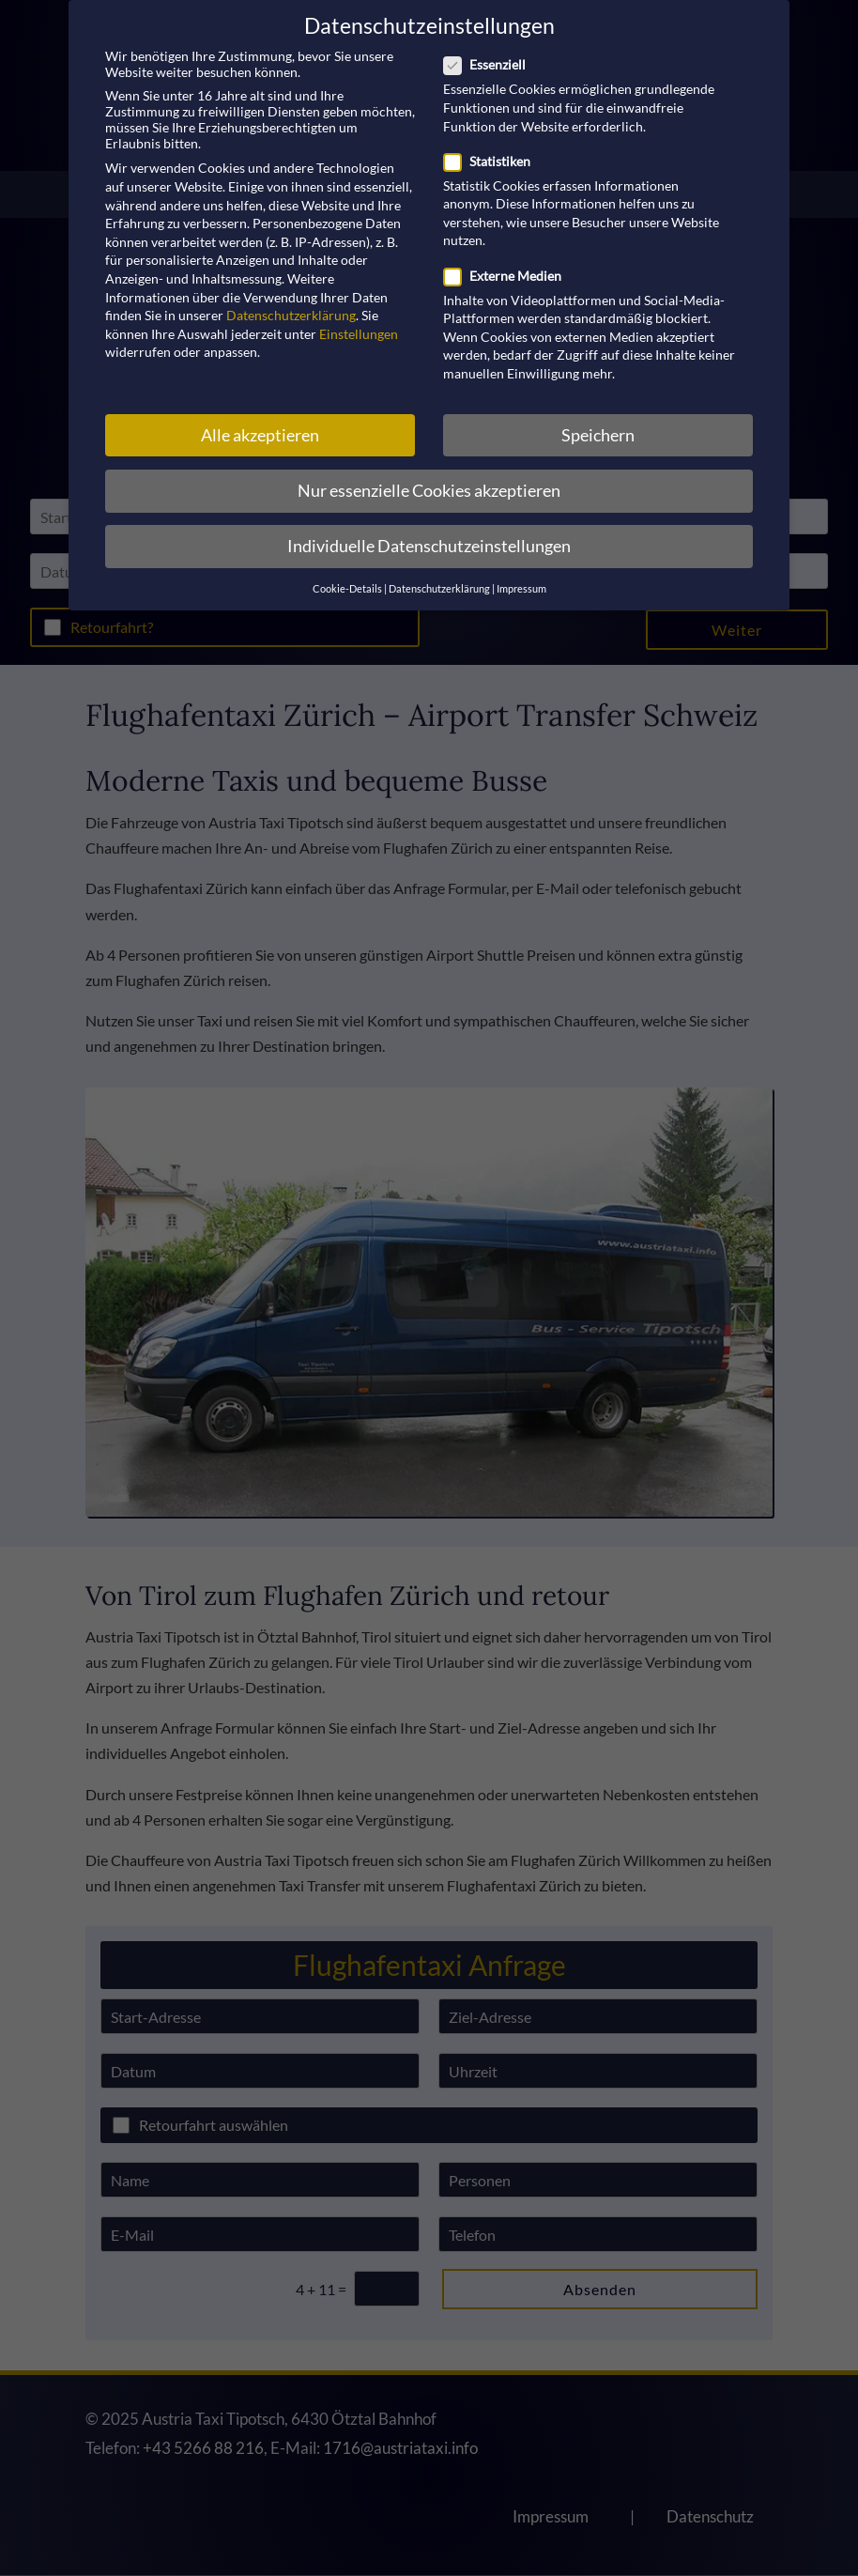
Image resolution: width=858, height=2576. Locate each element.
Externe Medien (510, 276)
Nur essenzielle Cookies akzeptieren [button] (429, 491)
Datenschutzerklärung (291, 315)
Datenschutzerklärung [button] (439, 588)
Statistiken (494, 161)
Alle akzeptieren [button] (260, 435)
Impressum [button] (521, 588)
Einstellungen (358, 334)
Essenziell (492, 64)
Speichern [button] (598, 435)
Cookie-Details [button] (347, 588)
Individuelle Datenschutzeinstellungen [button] (429, 546)
